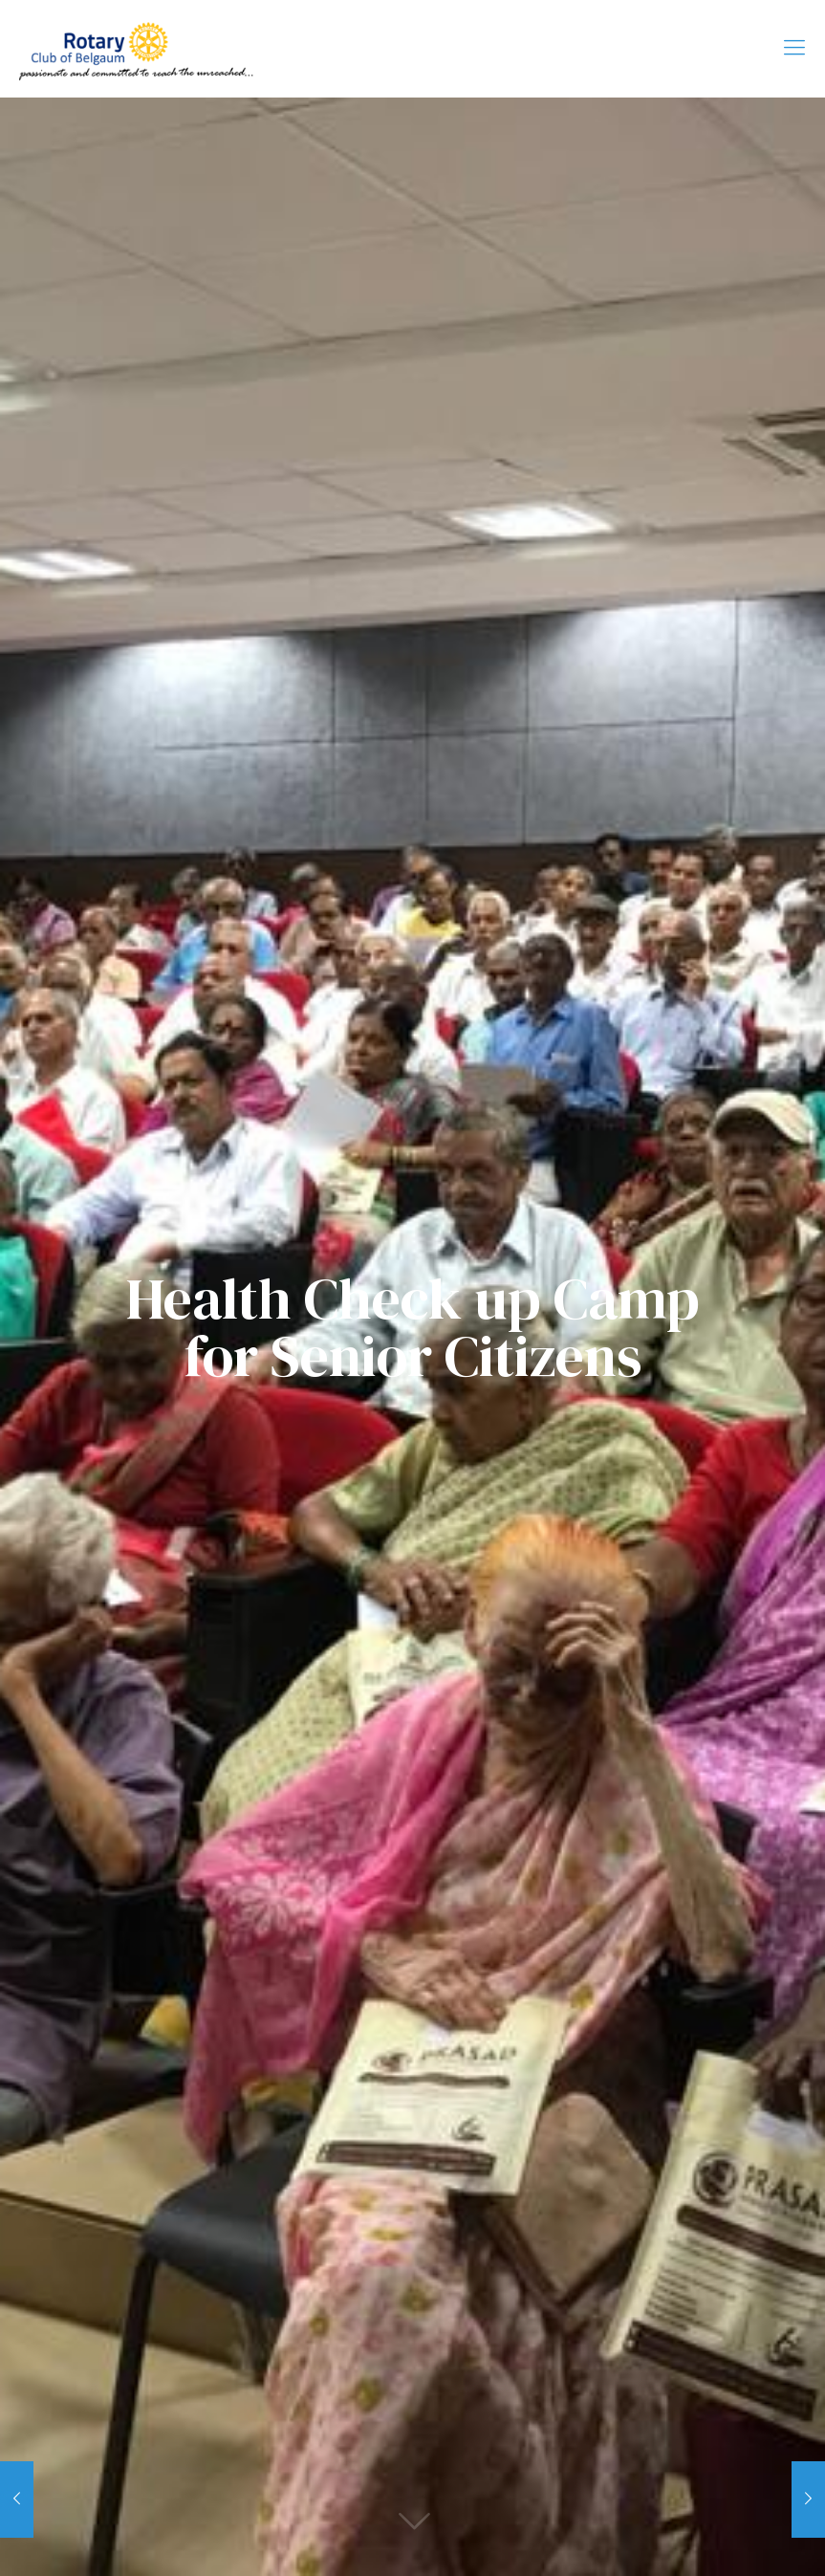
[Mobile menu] (794, 49)
